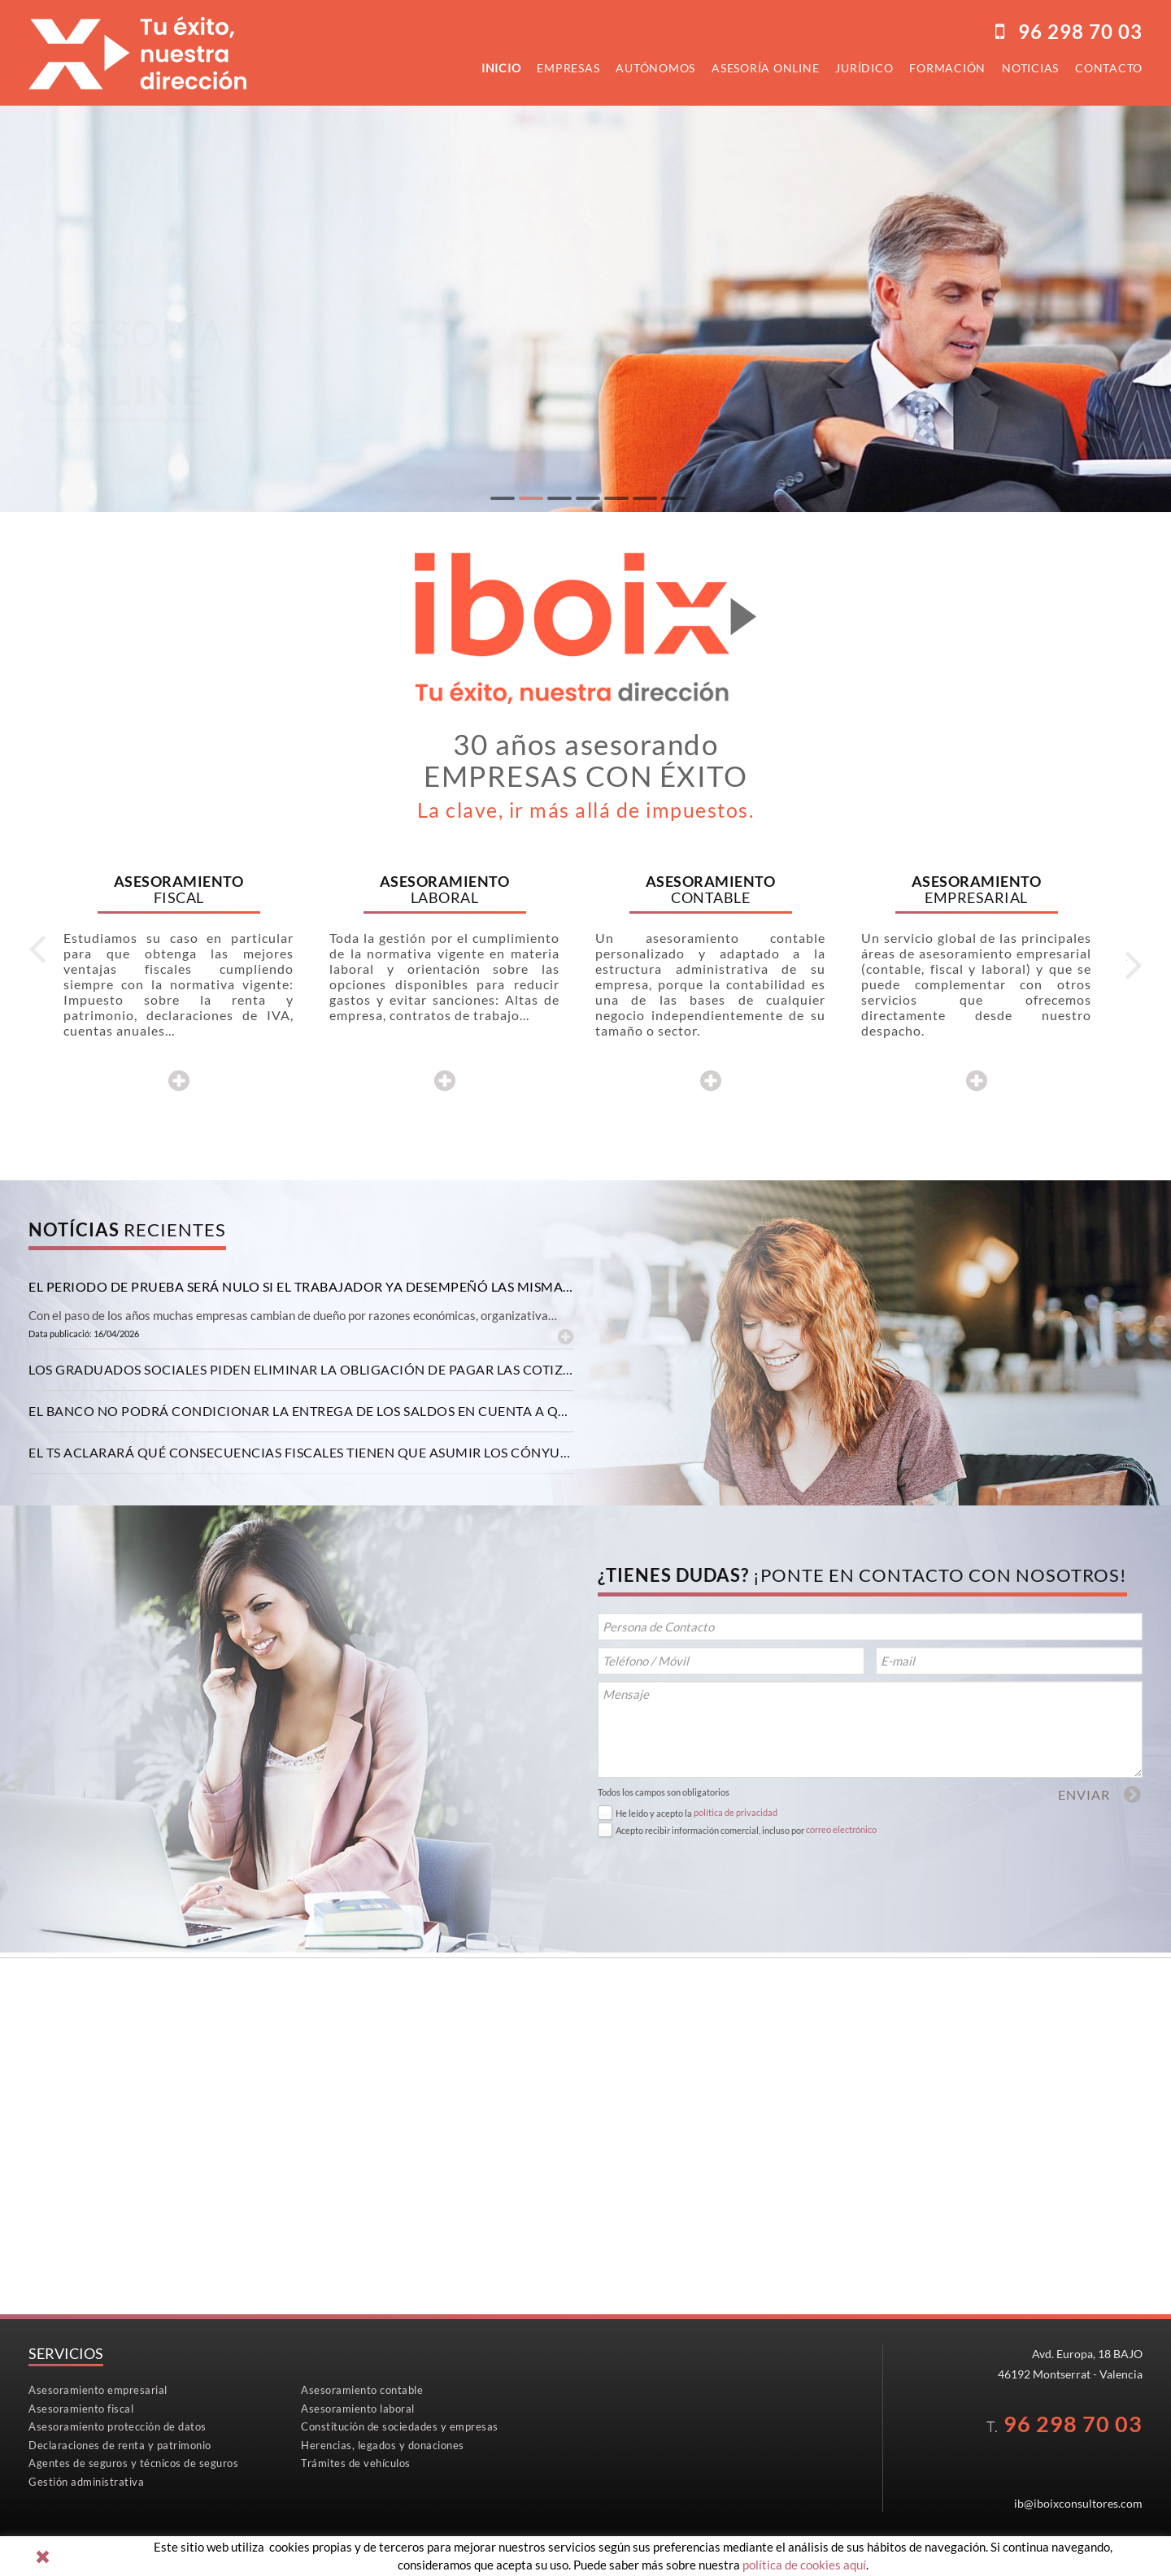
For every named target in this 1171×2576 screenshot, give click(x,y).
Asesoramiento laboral (358, 2408)
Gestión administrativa (86, 2481)
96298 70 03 (1080, 31)
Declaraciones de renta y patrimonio (119, 2445)
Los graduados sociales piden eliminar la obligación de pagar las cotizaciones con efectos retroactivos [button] (300, 1369)
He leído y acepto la (654, 1813)
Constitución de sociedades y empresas (399, 2426)
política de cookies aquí (804, 2564)
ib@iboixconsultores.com (1078, 2503)
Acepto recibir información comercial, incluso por (710, 1830)
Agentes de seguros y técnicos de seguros (133, 2463)
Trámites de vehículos (356, 2463)
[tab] (300, 1286)
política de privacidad (735, 1812)
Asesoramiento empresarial (98, 2389)
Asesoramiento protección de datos (117, 2426)
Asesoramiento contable (362, 2389)
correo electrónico (841, 1829)
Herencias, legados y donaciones (382, 2445)
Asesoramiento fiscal (80, 2408)
